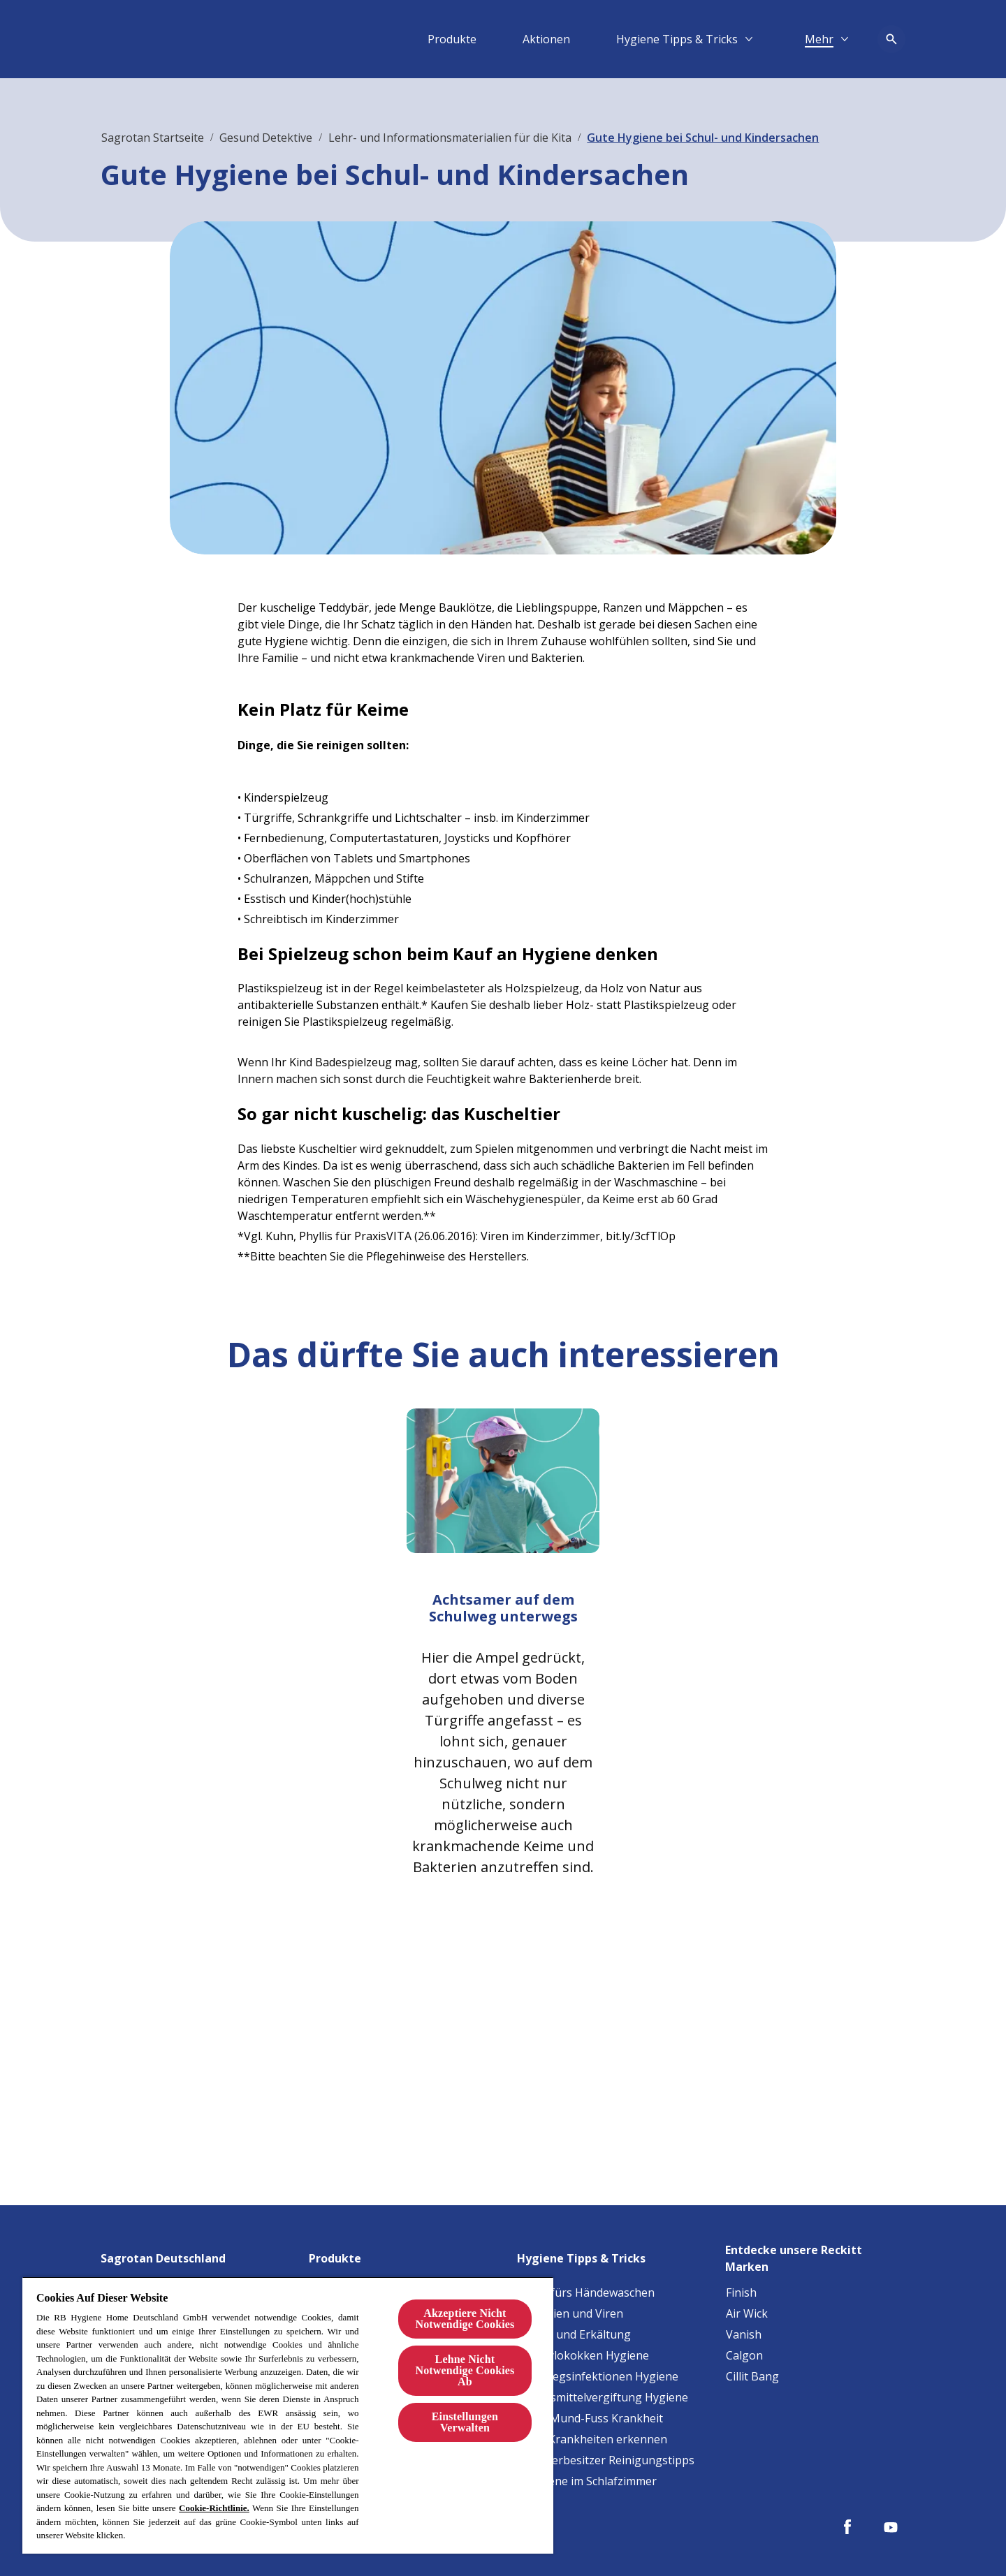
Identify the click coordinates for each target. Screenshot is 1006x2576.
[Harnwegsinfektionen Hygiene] (598, 2376)
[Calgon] (744, 2355)
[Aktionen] (546, 39)
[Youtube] (890, 2527)
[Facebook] (847, 2527)
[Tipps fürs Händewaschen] (586, 2292)
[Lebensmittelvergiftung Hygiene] (603, 2397)
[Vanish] (743, 2334)
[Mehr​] (819, 39)
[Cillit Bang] (752, 2376)
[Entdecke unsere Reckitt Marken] (815, 2254)
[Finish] (741, 2292)
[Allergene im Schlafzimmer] (587, 2481)
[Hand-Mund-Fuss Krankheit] (590, 2418)
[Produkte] (452, 39)
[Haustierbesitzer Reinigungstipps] (606, 2460)
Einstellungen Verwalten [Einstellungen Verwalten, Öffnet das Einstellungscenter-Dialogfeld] (465, 2422)
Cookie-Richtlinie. (214, 2508)
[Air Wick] (746, 2313)
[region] (287, 2415)
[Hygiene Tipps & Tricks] (676, 39)
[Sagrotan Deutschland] (171, 2254)
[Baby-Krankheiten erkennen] (592, 2439)
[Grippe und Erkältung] (574, 2334)
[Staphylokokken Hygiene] (583, 2355)
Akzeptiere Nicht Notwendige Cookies (464, 2318)
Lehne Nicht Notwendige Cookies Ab (464, 2370)
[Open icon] (891, 39)
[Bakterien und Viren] (570, 2313)
